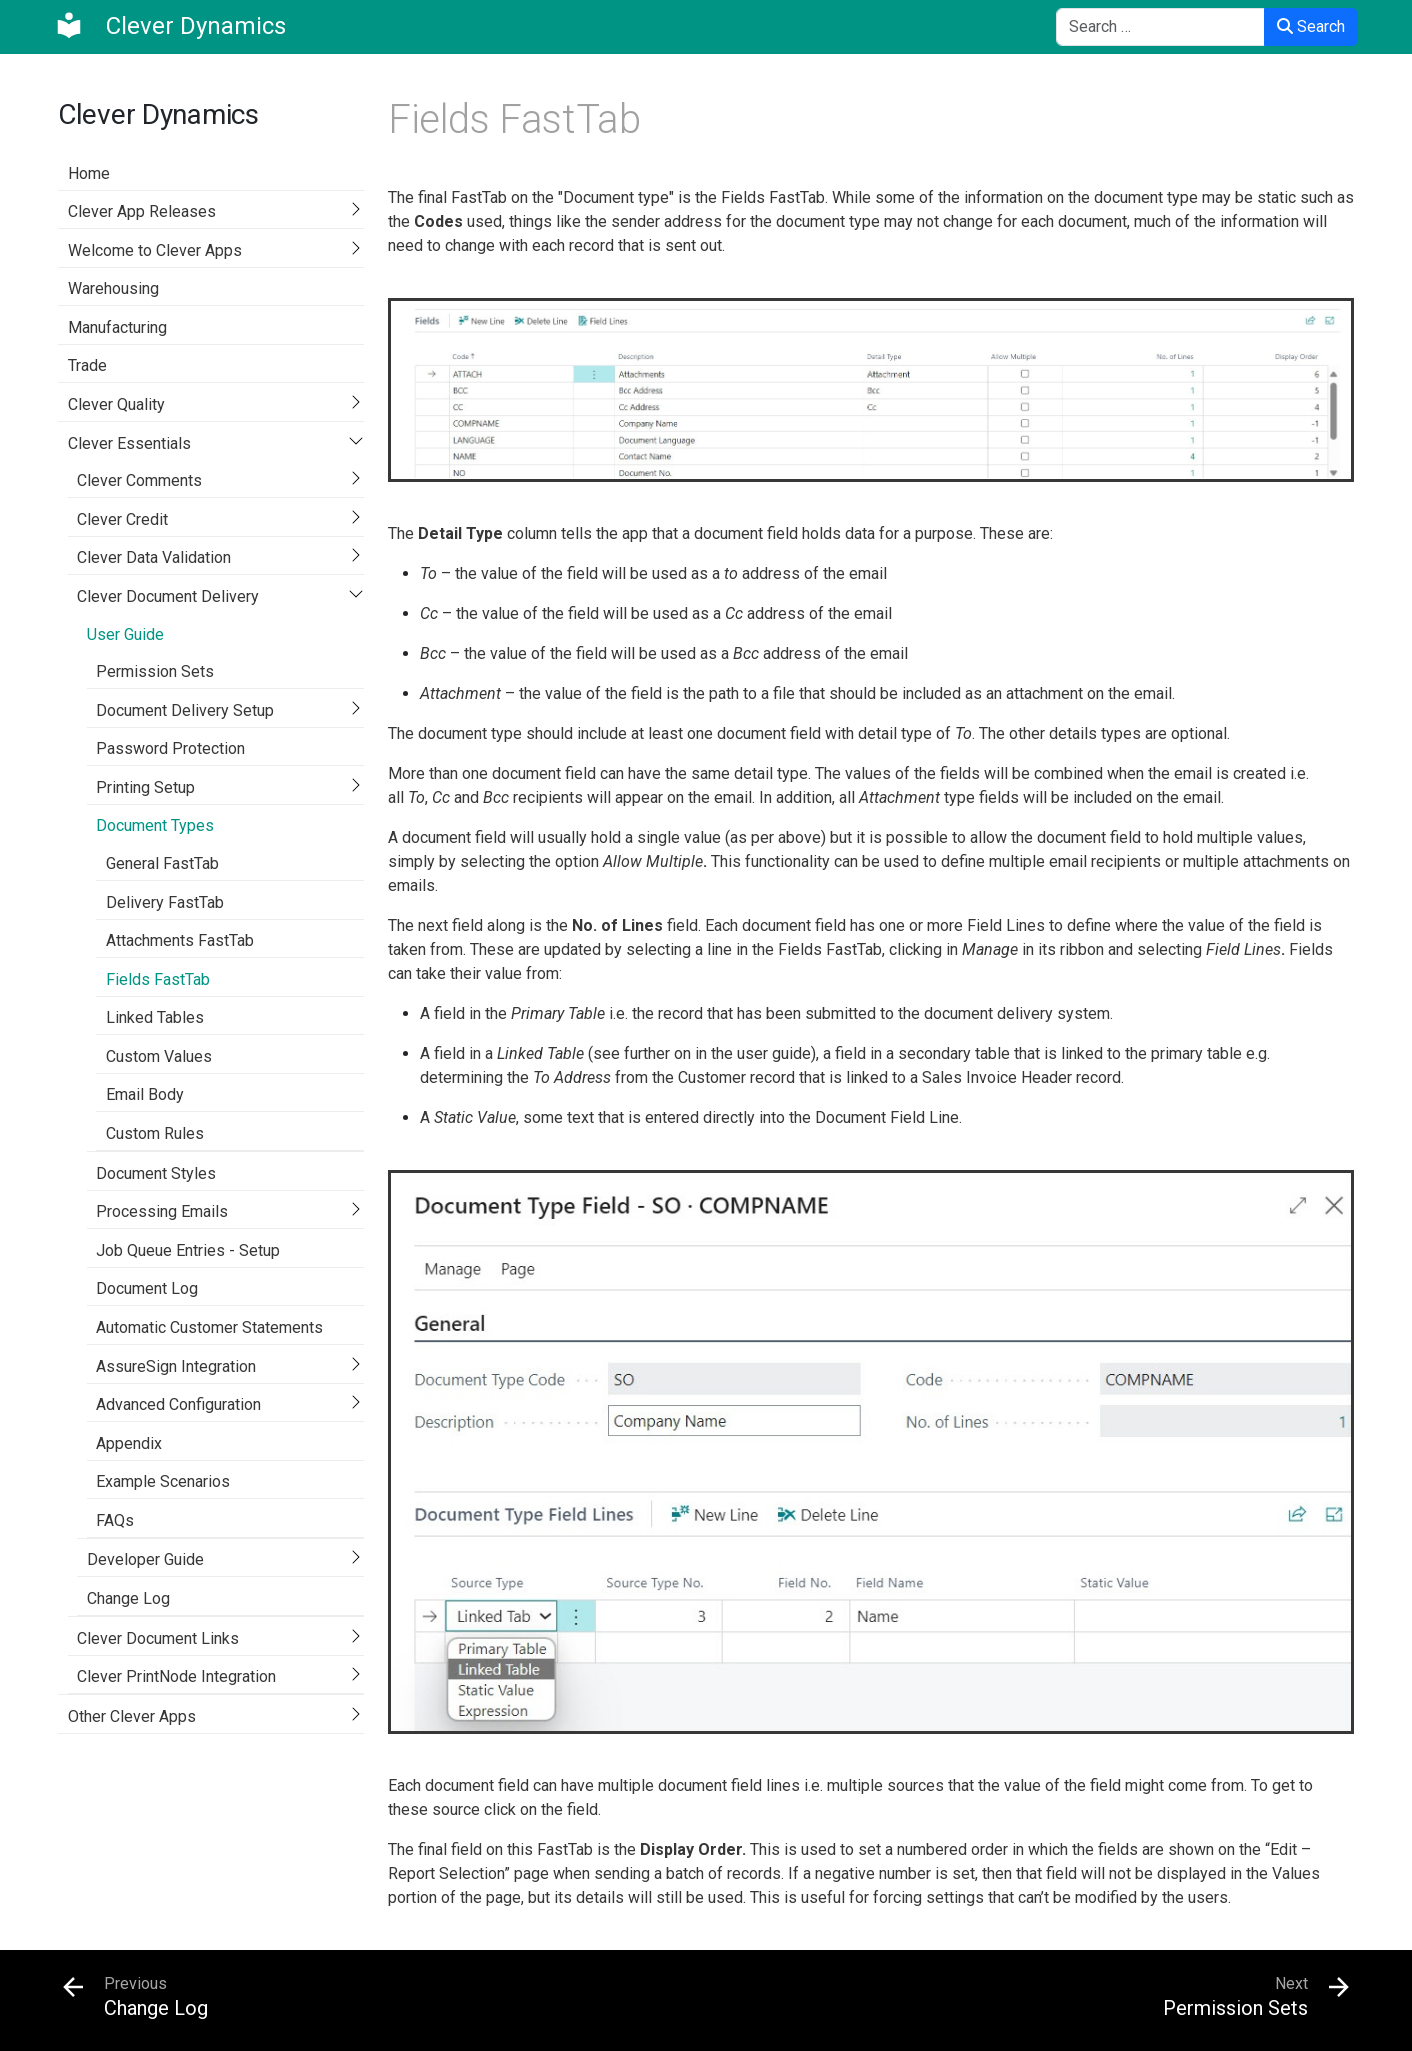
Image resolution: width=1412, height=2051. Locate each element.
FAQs (115, 1520)
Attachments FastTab (180, 940)
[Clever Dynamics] (170, 26)
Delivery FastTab (165, 902)
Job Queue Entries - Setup (188, 1250)
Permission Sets (155, 671)
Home (89, 173)
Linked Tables (155, 1017)
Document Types (155, 825)
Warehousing (113, 288)
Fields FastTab (158, 979)
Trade (87, 365)
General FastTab (162, 863)
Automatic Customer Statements (209, 1327)
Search (1311, 26)
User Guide (125, 634)
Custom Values (159, 1056)
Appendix (129, 1443)
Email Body (145, 1094)
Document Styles (156, 1173)
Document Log (147, 1288)
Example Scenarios (163, 1481)
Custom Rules (155, 1133)
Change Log (128, 1598)
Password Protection (170, 748)
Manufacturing (117, 327)
